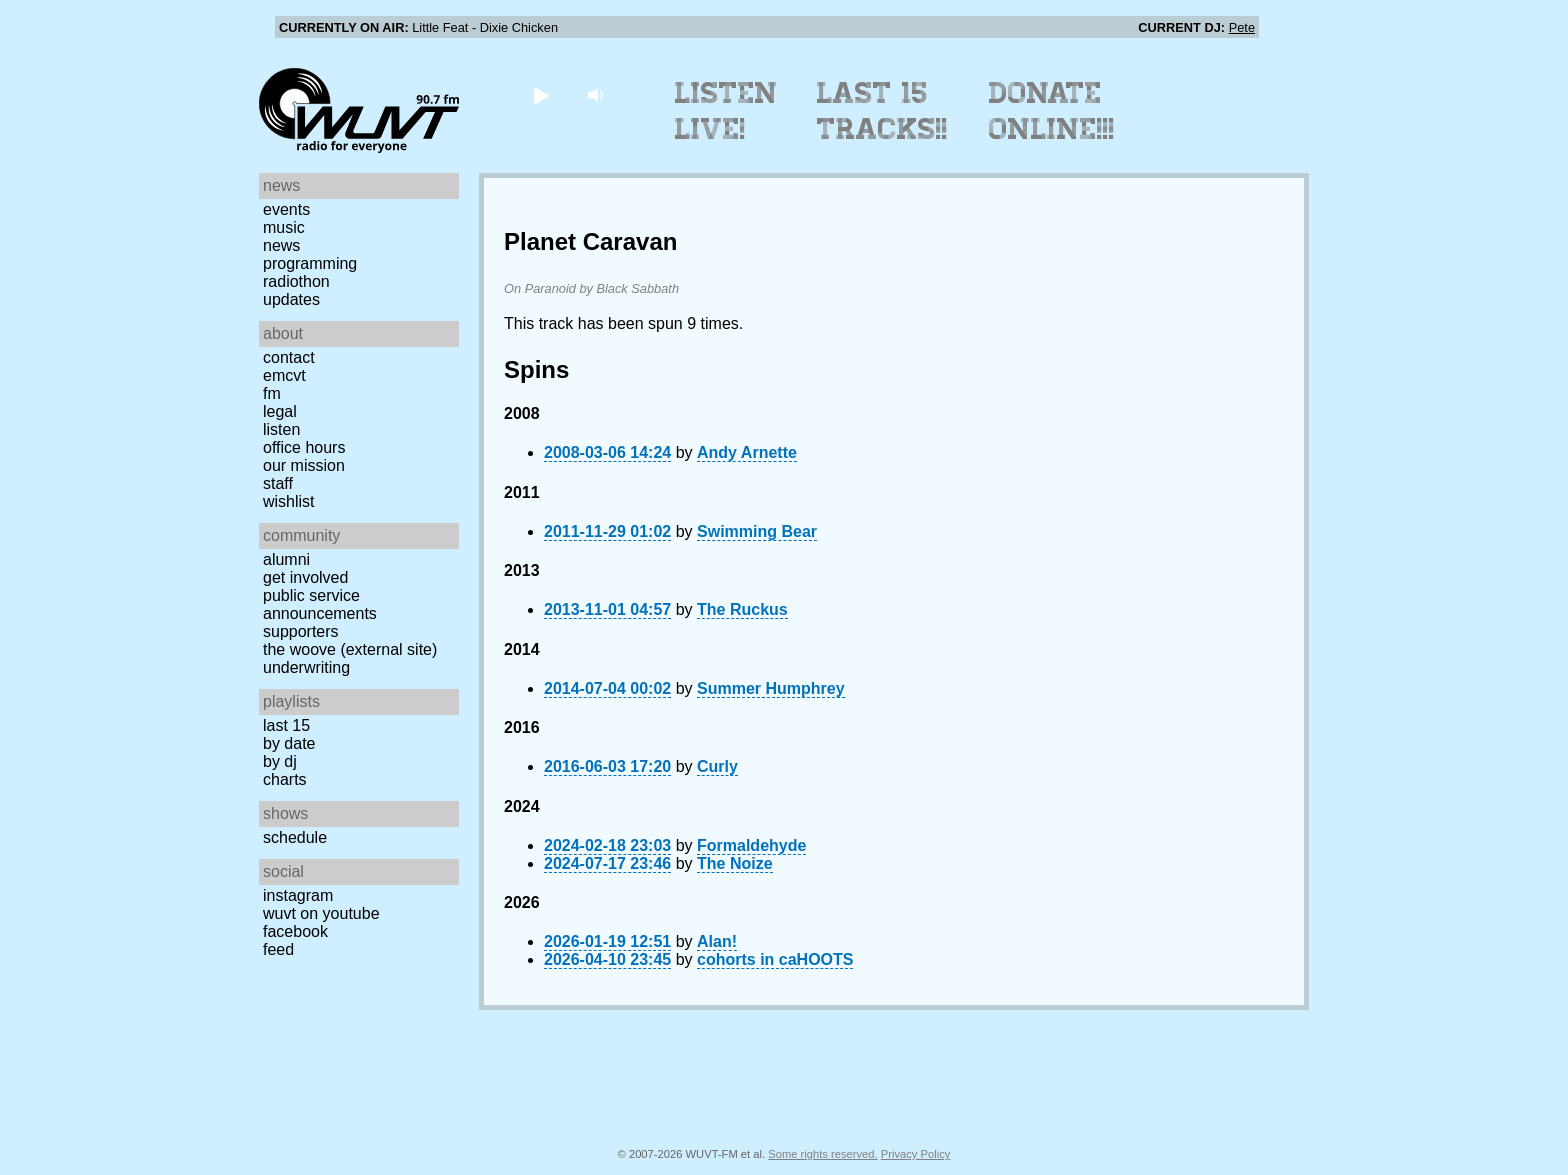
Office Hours (304, 447)
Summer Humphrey (771, 688)
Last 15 (286, 725)
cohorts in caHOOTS (775, 959)
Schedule (295, 837)
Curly (717, 766)
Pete (1242, 27)
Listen (281, 429)
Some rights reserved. (822, 1154)
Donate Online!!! (1052, 111)
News (281, 245)
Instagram (298, 895)
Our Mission (304, 465)
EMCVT (284, 375)
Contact (289, 357)
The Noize (735, 863)
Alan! (717, 941)
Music (284, 227)
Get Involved (305, 577)
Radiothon (296, 281)
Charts (285, 779)
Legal (280, 411)
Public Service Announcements (320, 604)
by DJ (280, 761)
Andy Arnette (747, 452)
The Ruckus (742, 609)
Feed (278, 949)
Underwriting (306, 667)
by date (289, 743)
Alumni (286, 559)
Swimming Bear (757, 531)
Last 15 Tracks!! (882, 111)
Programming (310, 263)
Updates (291, 299)
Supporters (301, 631)
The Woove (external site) (350, 649)
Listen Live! (726, 111)
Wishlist (289, 501)
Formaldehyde (751, 845)
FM (272, 393)
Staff (278, 483)
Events (286, 209)
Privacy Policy (916, 1154)
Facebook (295, 931)
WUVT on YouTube (321, 913)
